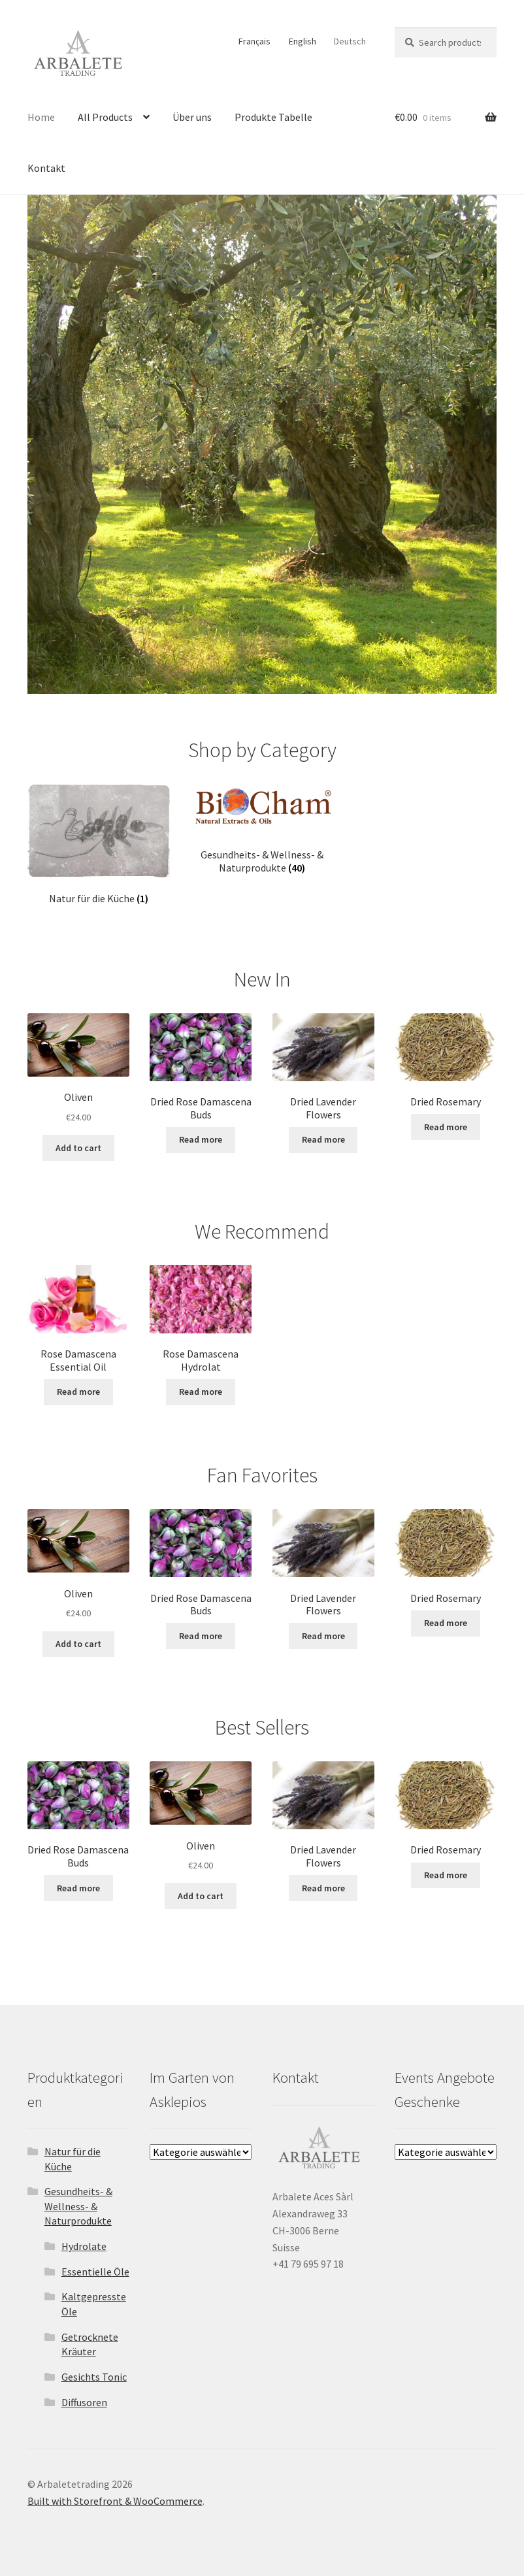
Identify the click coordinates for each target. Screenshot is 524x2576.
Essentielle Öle (95, 2271)
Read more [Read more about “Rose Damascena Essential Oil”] (78, 1391)
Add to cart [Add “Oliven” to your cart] (78, 1148)
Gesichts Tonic (94, 2376)
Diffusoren (84, 2402)
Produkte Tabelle (273, 116)
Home (41, 116)
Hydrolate (83, 2246)
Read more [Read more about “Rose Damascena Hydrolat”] (200, 1391)
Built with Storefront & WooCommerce (115, 2500)
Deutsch (350, 41)
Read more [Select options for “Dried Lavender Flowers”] (323, 1139)
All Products (105, 116)
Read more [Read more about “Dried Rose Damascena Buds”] (200, 1139)
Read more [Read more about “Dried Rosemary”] (445, 1127)
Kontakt (46, 167)
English (302, 41)
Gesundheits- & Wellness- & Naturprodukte (78, 2206)
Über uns (192, 116)
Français (254, 41)
